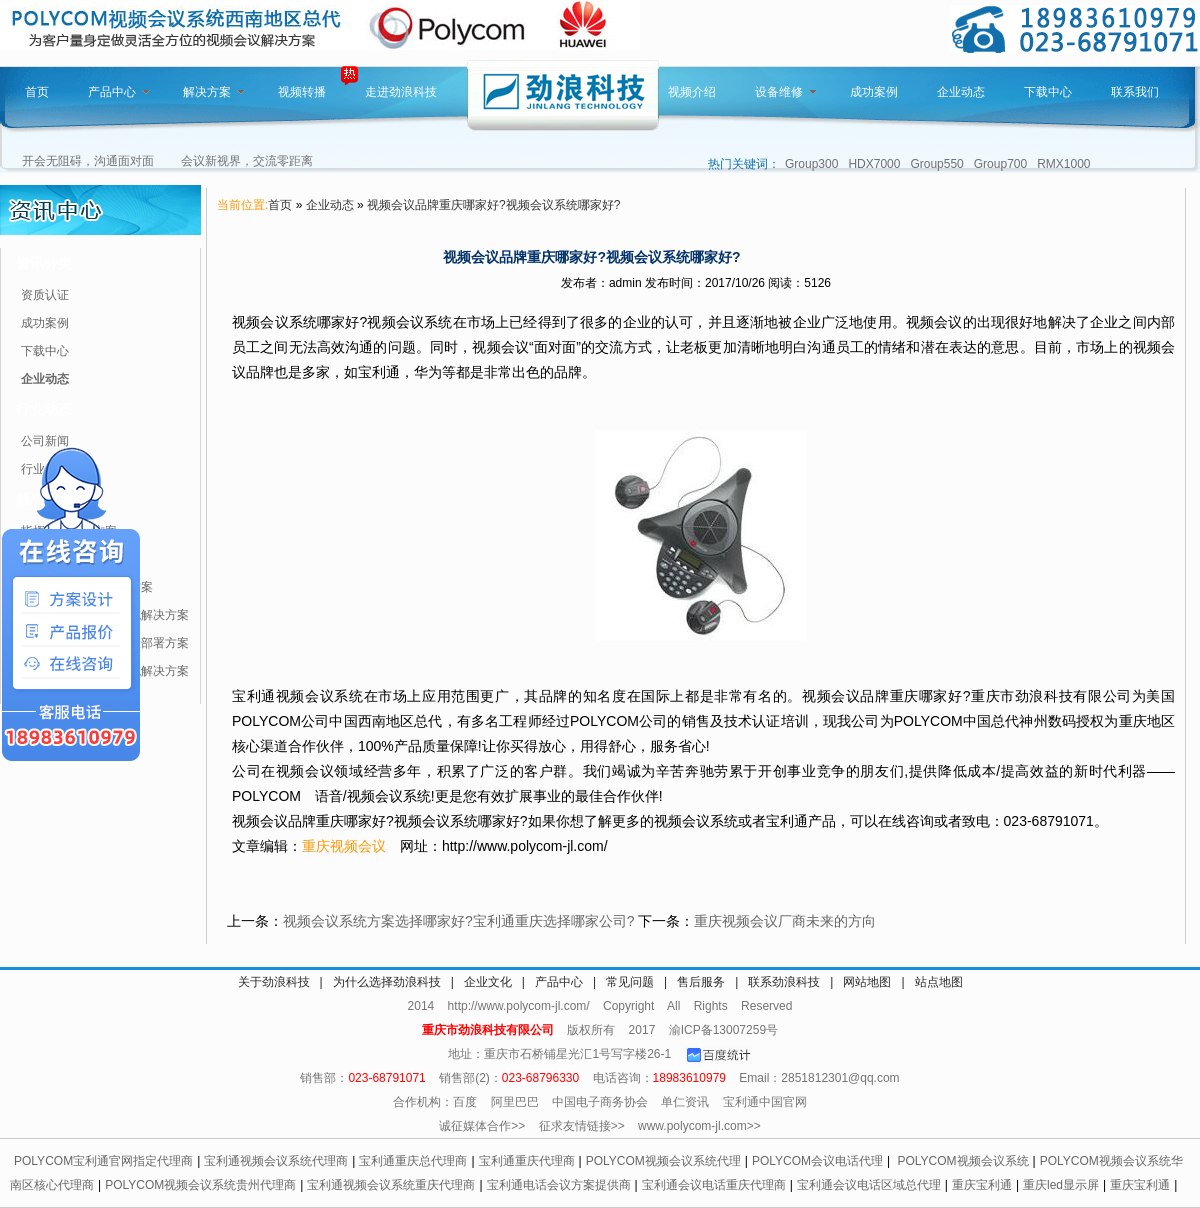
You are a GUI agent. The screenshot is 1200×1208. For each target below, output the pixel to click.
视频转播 (302, 92)
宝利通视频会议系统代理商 (276, 1161)
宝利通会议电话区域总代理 (869, 1185)
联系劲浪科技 (784, 982)
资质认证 (45, 295)
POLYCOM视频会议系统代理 (663, 1161)
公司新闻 (45, 441)
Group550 (936, 164)
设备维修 (786, 92)
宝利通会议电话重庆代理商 (714, 1185)
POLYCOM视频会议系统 (962, 1161)
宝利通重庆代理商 (527, 1161)
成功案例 (874, 92)
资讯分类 (44, 263)
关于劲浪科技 (274, 982)
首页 (37, 92)
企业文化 (488, 982)
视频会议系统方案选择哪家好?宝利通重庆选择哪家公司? (459, 921)
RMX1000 (1063, 164)
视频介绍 (692, 92)
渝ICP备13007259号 (723, 1030)
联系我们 (1135, 92)
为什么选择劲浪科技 (387, 982)
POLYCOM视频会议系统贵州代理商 (200, 1185)
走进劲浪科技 (401, 92)
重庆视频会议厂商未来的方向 (785, 921)
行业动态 (44, 409)
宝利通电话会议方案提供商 (559, 1185)
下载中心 (1048, 92)
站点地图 (939, 982)
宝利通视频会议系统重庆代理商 (391, 1185)
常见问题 (630, 982)
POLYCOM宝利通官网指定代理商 (103, 1161)
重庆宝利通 (982, 1185)
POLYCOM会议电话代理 (817, 1161)
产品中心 (119, 92)
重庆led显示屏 (1061, 1185)
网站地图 (867, 982)
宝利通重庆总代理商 (413, 1161)
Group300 (811, 164)
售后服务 (701, 982)
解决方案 (214, 92)
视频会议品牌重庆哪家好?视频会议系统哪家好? (493, 205)
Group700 (1000, 164)
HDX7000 (874, 164)
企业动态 (961, 92)
